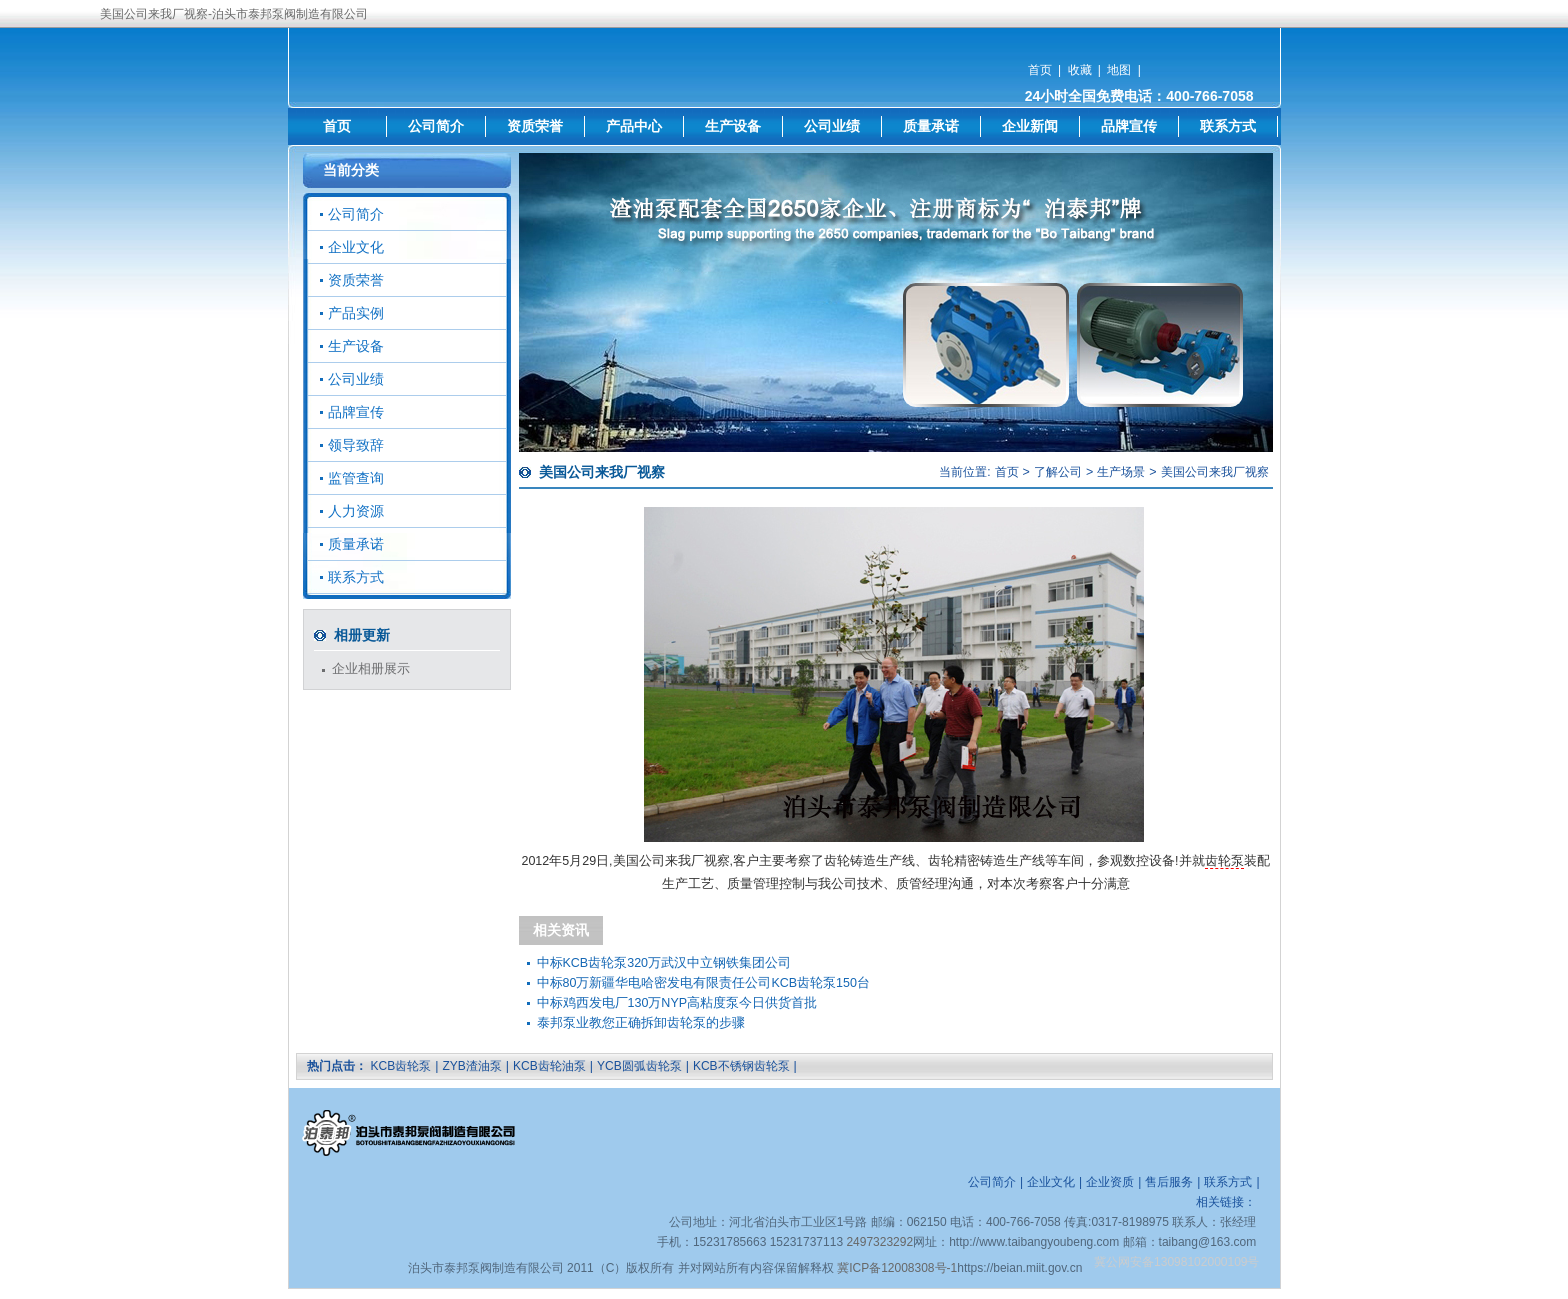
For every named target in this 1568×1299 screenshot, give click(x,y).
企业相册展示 (371, 669)
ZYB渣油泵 (471, 1066)
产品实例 (356, 313)
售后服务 (1169, 1182)
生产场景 (1121, 472)
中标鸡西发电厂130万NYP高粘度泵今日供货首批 (677, 1003)
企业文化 (356, 247)
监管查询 (356, 478)
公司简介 (436, 126)
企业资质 (1110, 1182)
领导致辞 (356, 445)
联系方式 (1228, 126)
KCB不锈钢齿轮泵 (741, 1066)
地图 (1119, 70)
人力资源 (356, 511)
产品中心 (634, 126)
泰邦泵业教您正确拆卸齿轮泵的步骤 (641, 1023)
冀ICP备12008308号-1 (897, 1268)
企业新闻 (1030, 126)
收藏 (1080, 70)
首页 (1040, 70)
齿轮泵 (1224, 861)
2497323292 (879, 1242)
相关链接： (1226, 1202)
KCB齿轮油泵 (549, 1066)
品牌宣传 (1129, 126)
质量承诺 (931, 126)
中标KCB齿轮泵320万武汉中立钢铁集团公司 (664, 963)
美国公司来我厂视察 (1215, 472)
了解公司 (1058, 472)
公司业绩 (832, 126)
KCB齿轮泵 (401, 1066)
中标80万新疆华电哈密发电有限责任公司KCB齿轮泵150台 (703, 983)
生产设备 (733, 126)
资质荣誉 (535, 126)
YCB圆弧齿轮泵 (639, 1066)
